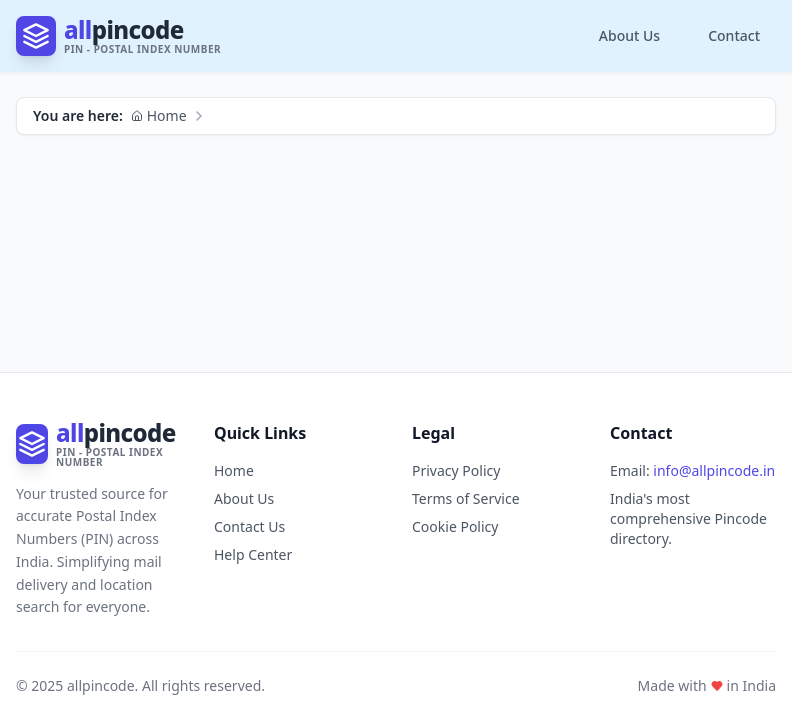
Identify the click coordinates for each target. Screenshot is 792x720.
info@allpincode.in (714, 470)
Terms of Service (466, 498)
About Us (629, 35)
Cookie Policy (455, 526)
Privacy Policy (456, 470)
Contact (734, 35)
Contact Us (249, 526)
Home (159, 115)
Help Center (253, 554)
